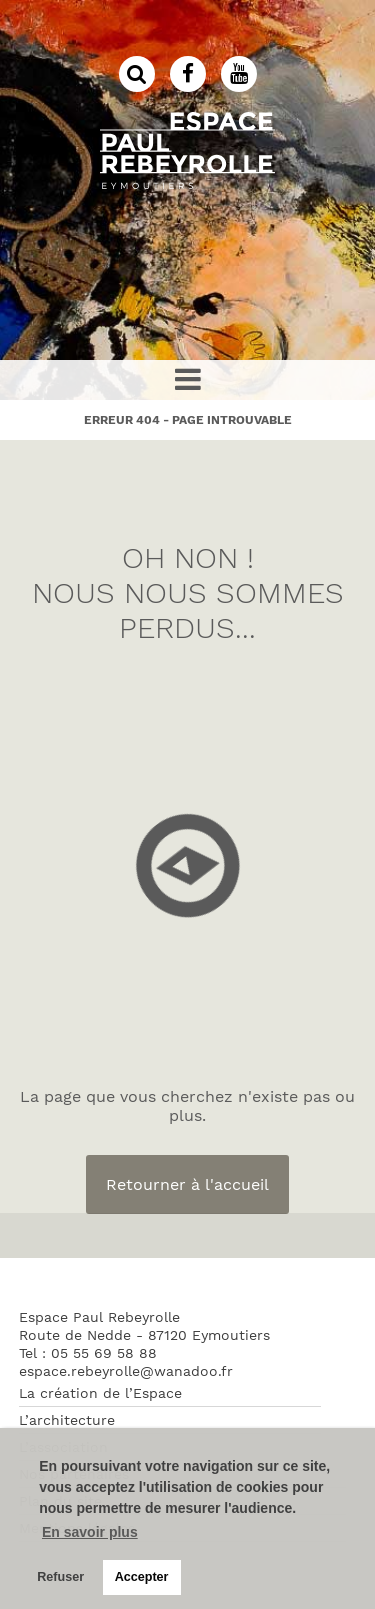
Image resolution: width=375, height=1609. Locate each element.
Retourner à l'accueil (187, 1184)
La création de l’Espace (100, 1393)
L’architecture (67, 1420)
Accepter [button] (142, 1577)
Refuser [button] (60, 1577)
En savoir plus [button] (90, 1532)
